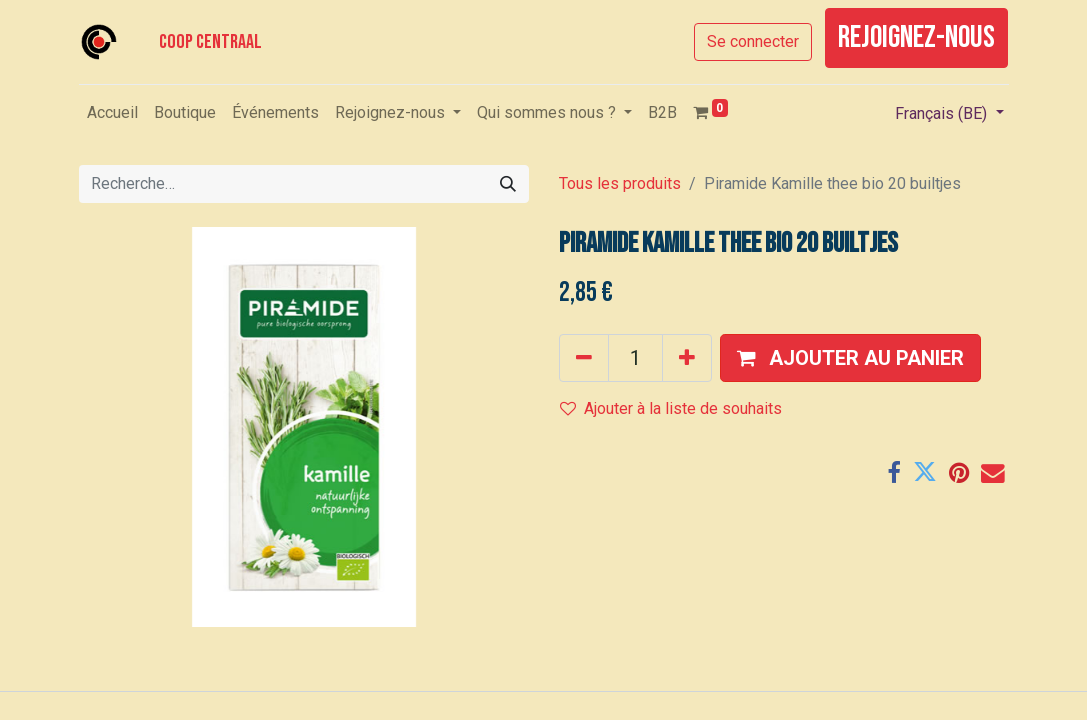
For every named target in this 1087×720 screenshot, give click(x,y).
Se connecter (753, 41)
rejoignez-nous (916, 37)
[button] (850, 358)
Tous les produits (620, 183)
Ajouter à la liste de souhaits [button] (671, 408)
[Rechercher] (508, 184)
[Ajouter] (687, 358)
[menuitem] (112, 113)
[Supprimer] (584, 358)
